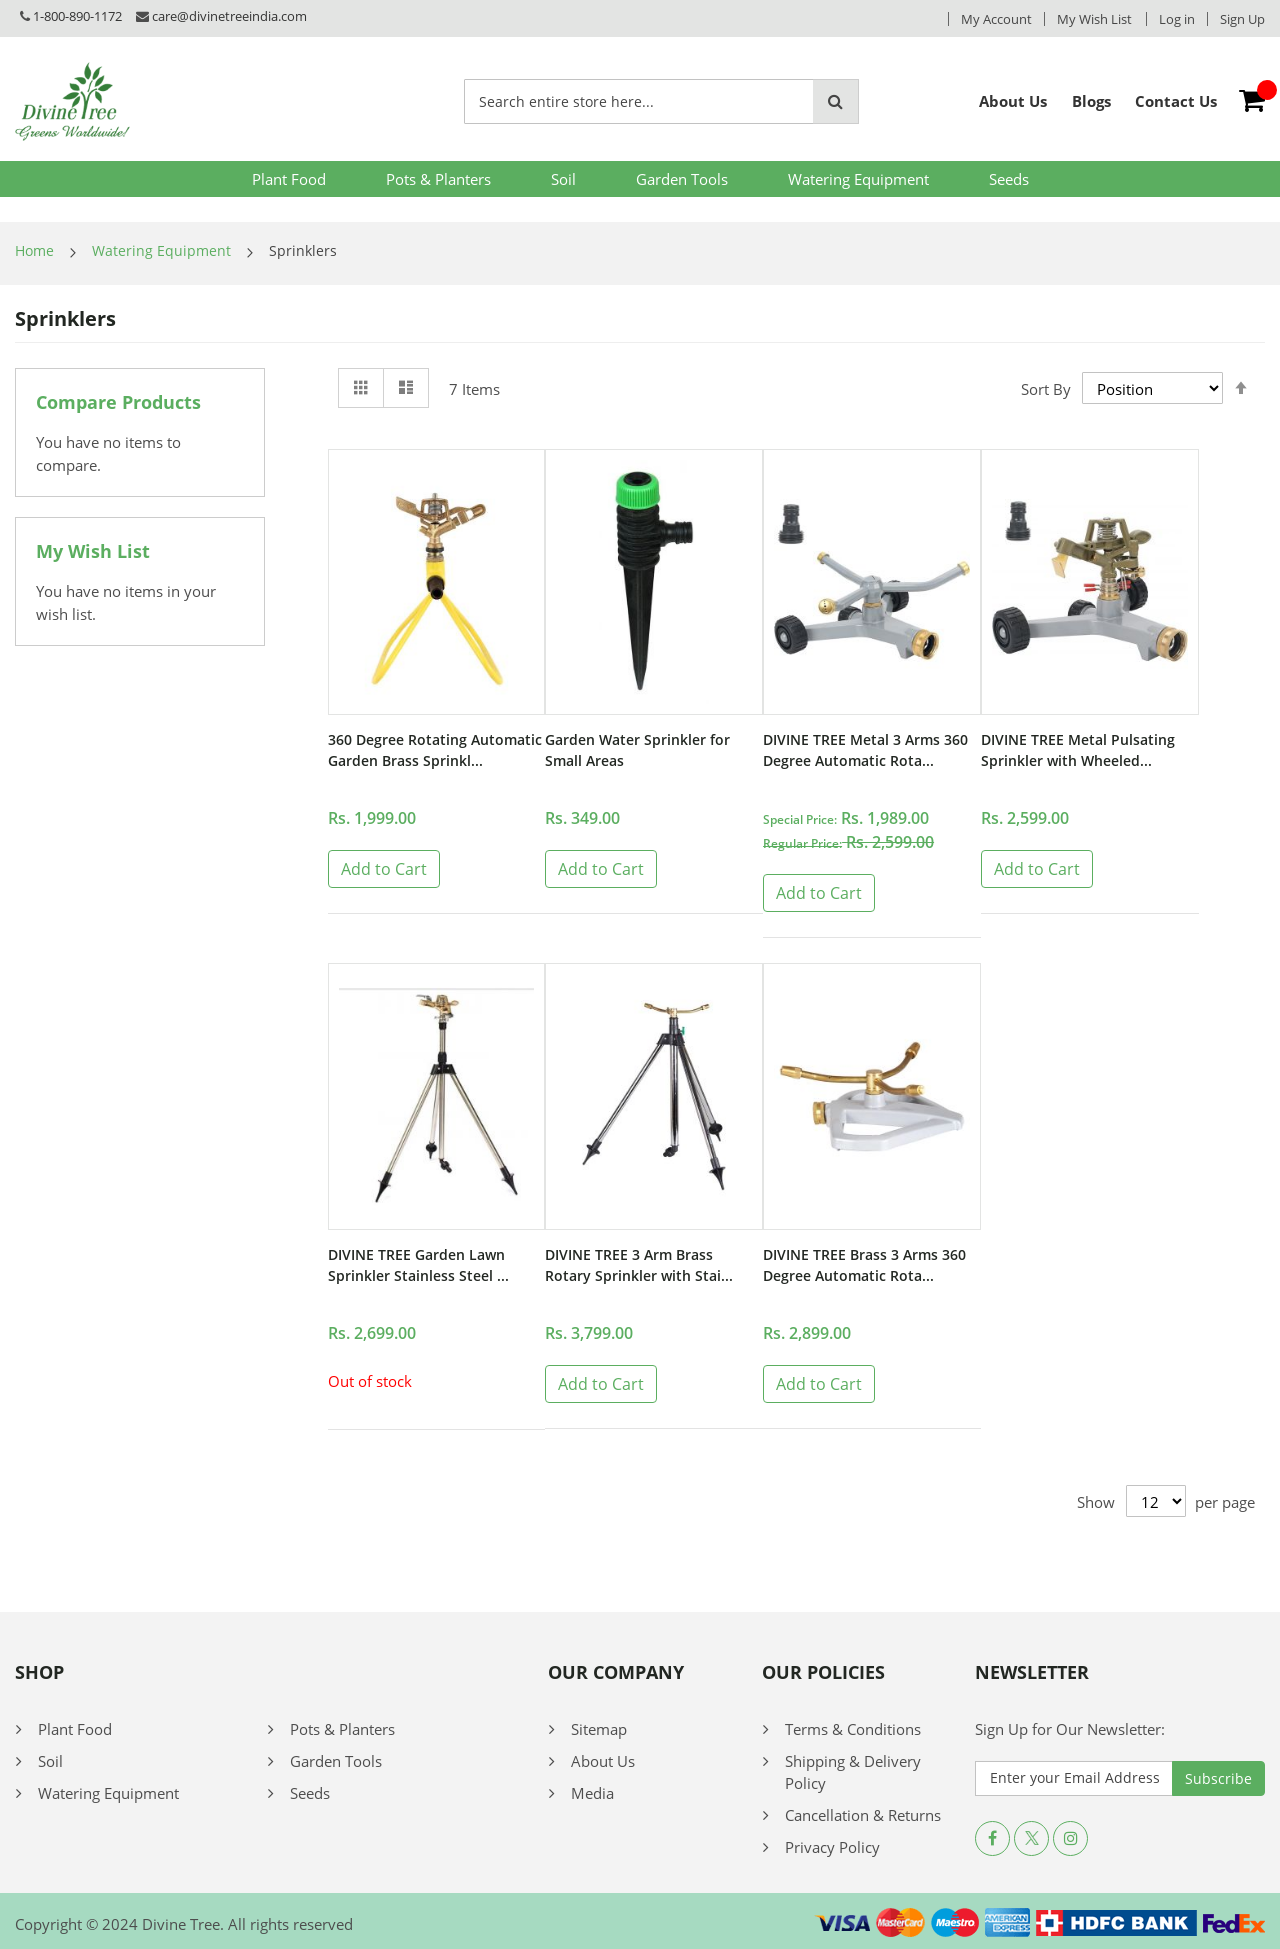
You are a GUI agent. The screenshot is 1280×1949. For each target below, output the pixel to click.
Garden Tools (682, 179)
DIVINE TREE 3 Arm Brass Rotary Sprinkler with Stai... (643, 1267)
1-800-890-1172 (77, 16)
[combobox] (639, 101)
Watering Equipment (858, 179)
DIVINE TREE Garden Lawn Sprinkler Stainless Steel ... (422, 1267)
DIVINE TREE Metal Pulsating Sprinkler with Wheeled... (1083, 752)
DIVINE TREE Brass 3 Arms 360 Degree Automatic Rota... (871, 1267)
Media (592, 1792)
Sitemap (599, 1728)
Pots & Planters (438, 179)
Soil (563, 179)
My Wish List (1094, 19)
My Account (996, 19)
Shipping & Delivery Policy (853, 1771)
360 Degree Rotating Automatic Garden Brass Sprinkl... (416, 763)
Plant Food (289, 179)
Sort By (1046, 388)
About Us (603, 1760)
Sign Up (1242, 19)
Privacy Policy (832, 1846)
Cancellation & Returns (863, 1814)
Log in (1177, 19)
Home (34, 250)
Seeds (1009, 179)
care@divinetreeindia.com (229, 16)
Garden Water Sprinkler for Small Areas (642, 752)
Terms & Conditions (853, 1728)
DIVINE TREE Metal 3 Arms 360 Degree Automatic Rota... (869, 752)
